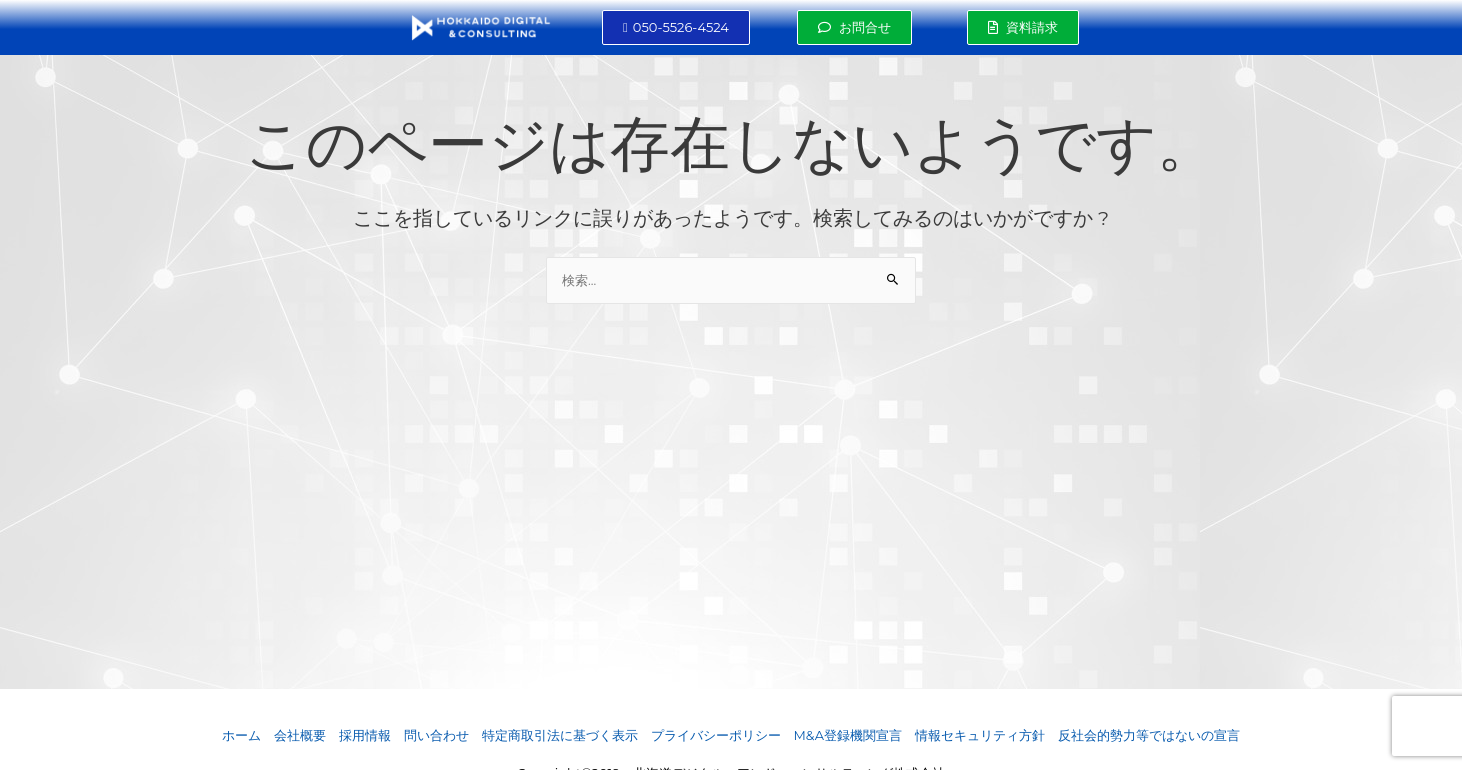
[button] (676, 27)
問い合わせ (436, 736)
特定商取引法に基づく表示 (560, 736)
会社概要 (300, 736)
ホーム (241, 736)
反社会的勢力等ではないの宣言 (1149, 736)
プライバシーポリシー (716, 736)
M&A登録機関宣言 (848, 736)
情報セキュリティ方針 (980, 736)
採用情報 (365, 736)
